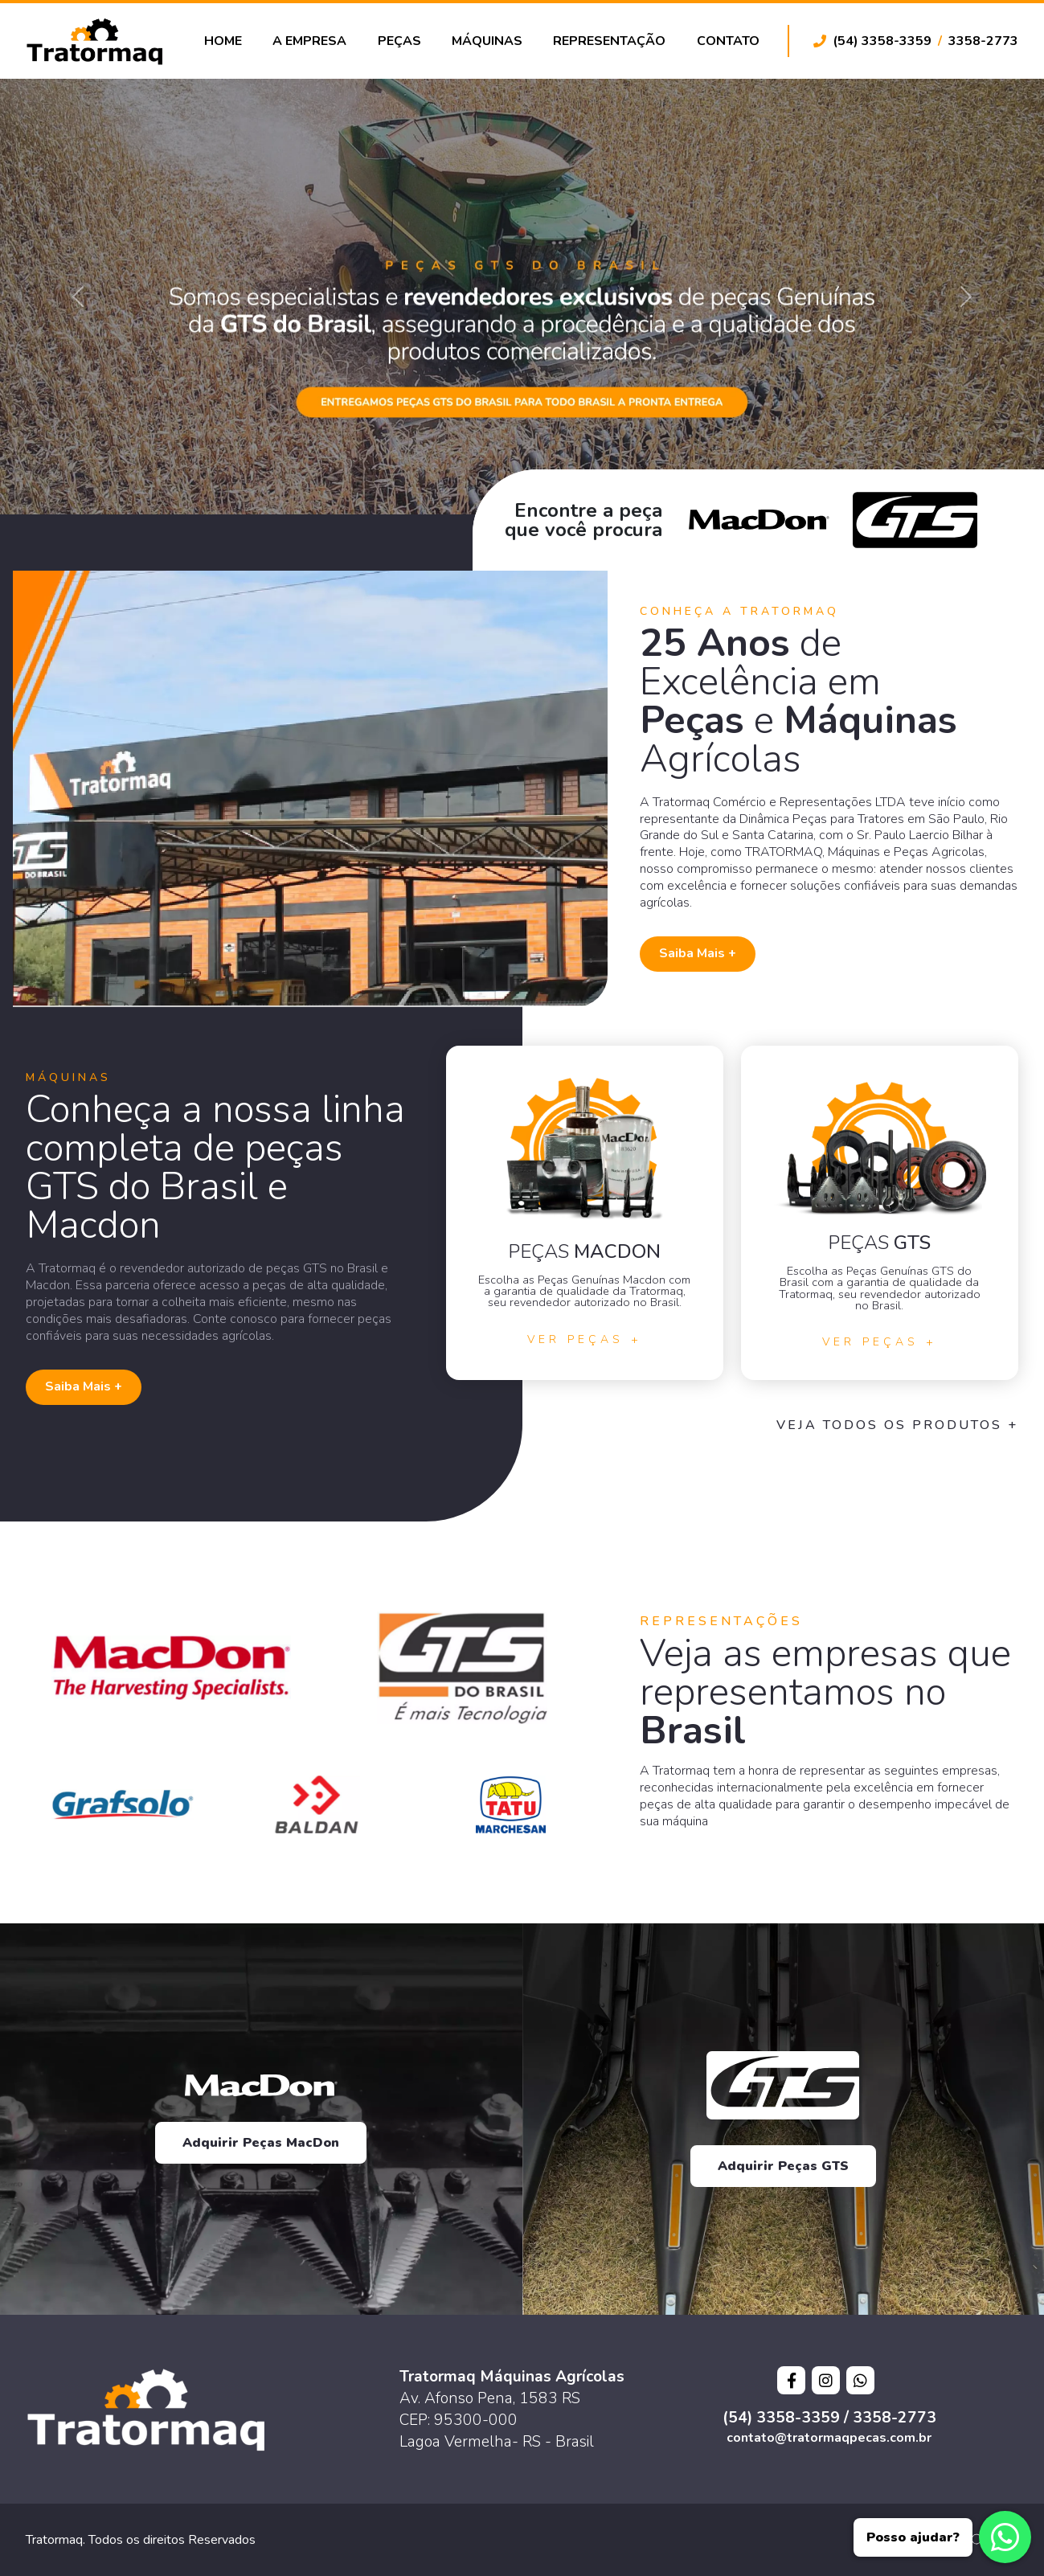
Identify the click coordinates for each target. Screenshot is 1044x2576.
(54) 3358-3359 (882, 41)
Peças (399, 41)
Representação (609, 41)
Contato (728, 41)
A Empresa (309, 41)
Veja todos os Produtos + (897, 1425)
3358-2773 (983, 41)
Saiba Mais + (697, 953)
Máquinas (487, 41)
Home (223, 41)
